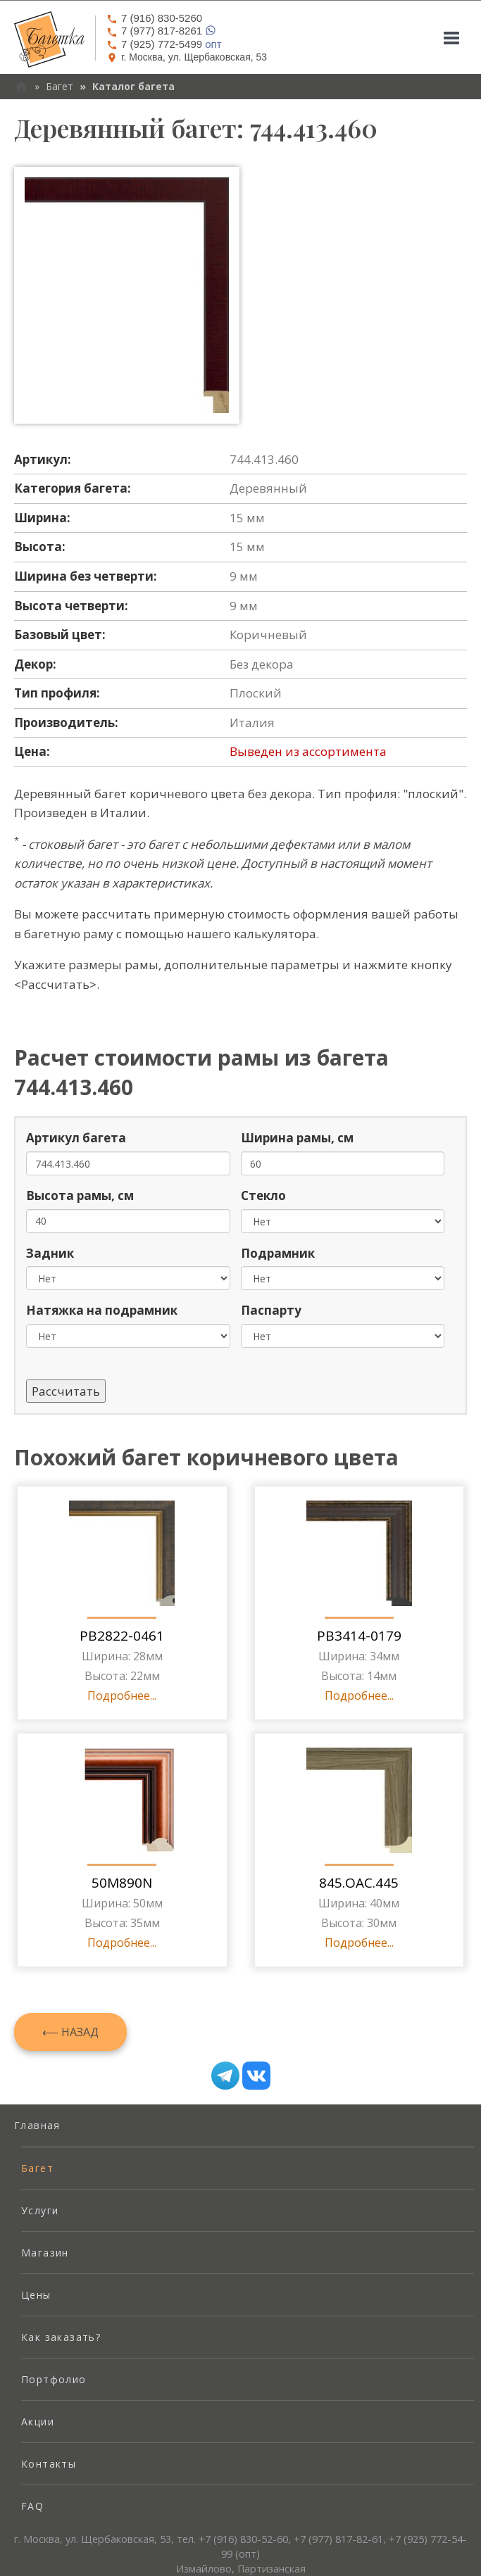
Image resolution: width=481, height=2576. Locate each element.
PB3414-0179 (359, 1636)
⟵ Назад (70, 2032)
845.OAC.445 (359, 1883)
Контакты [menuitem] (48, 2463)
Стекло (263, 1195)
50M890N (122, 1883)
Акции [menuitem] (37, 2421)
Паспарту (271, 1310)
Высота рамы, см (80, 1195)
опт (164, 44)
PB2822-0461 (122, 1636)
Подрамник (278, 1253)
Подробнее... (121, 1695)
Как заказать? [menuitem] (61, 2337)
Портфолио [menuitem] (54, 2379)
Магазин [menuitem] (45, 2252)
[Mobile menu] (451, 38)
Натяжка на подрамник (101, 1310)
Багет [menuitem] (37, 2168)
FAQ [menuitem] (32, 2506)
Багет (59, 86)
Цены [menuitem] (36, 2295)
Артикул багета (76, 1138)
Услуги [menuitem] (39, 2210)
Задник (50, 1253)
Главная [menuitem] (37, 2125)
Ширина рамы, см (297, 1138)
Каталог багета (133, 86)
